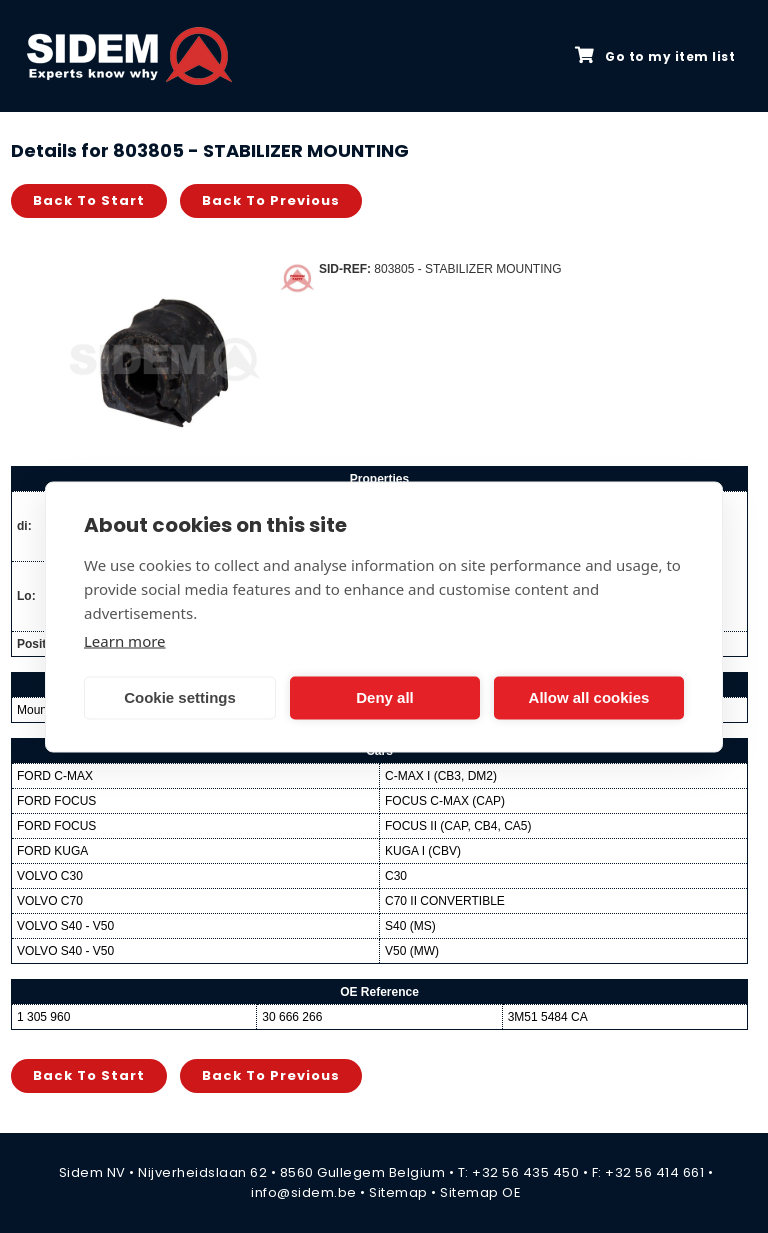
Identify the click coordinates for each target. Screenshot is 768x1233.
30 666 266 (292, 1017)
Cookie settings (180, 697)
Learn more (125, 640)
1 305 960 (43, 1017)
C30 (396, 876)
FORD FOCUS (56, 801)
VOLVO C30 (50, 876)
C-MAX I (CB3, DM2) (441, 776)
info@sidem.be (304, 1192)
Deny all (385, 697)
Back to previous (271, 200)
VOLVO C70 (50, 901)
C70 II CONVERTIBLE (445, 901)
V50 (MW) (412, 951)
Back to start (89, 200)
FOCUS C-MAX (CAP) (445, 801)
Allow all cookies (589, 697)
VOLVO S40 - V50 (65, 926)
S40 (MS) (410, 926)
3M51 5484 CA (548, 1017)
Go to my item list (655, 56)
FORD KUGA (52, 851)
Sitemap (398, 1192)
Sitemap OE (480, 1192)
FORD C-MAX (55, 776)
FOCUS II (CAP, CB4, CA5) (458, 826)
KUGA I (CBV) (423, 851)
